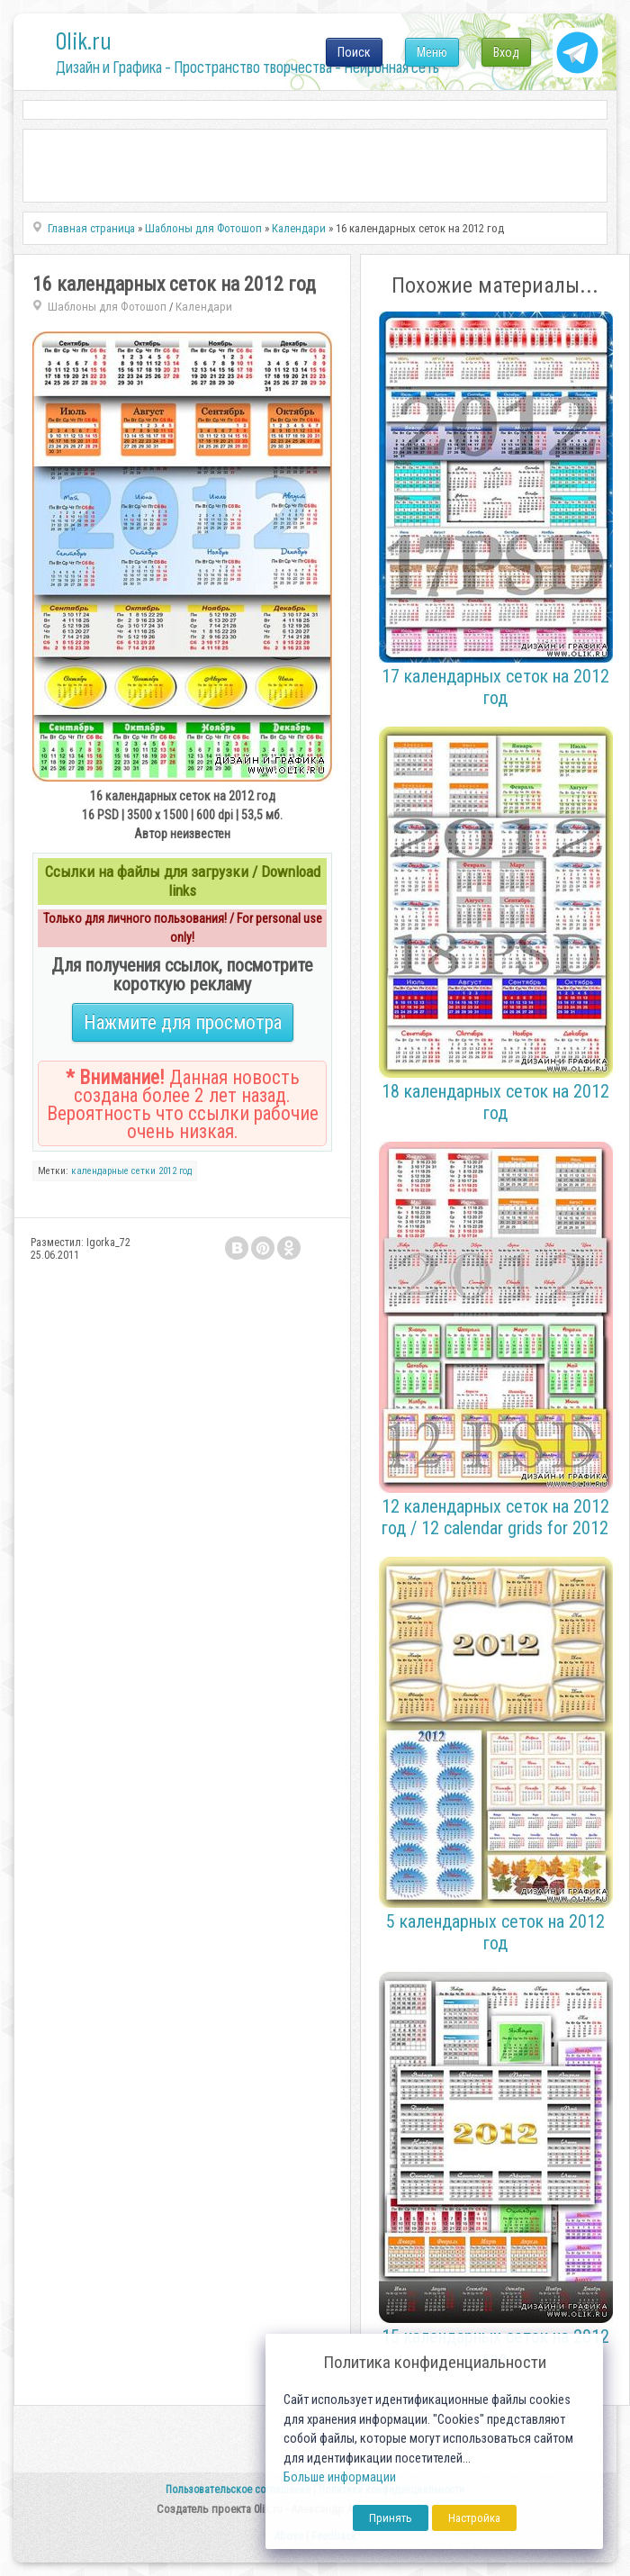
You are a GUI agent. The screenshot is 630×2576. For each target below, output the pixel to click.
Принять (390, 2518)
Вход (506, 52)
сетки (143, 1171)
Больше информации (340, 2477)
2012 (167, 1171)
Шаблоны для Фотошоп (107, 306)
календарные (100, 1171)
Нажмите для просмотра (183, 1022)
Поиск (354, 52)
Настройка (474, 2518)
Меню (432, 52)
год (185, 1171)
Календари (204, 306)
